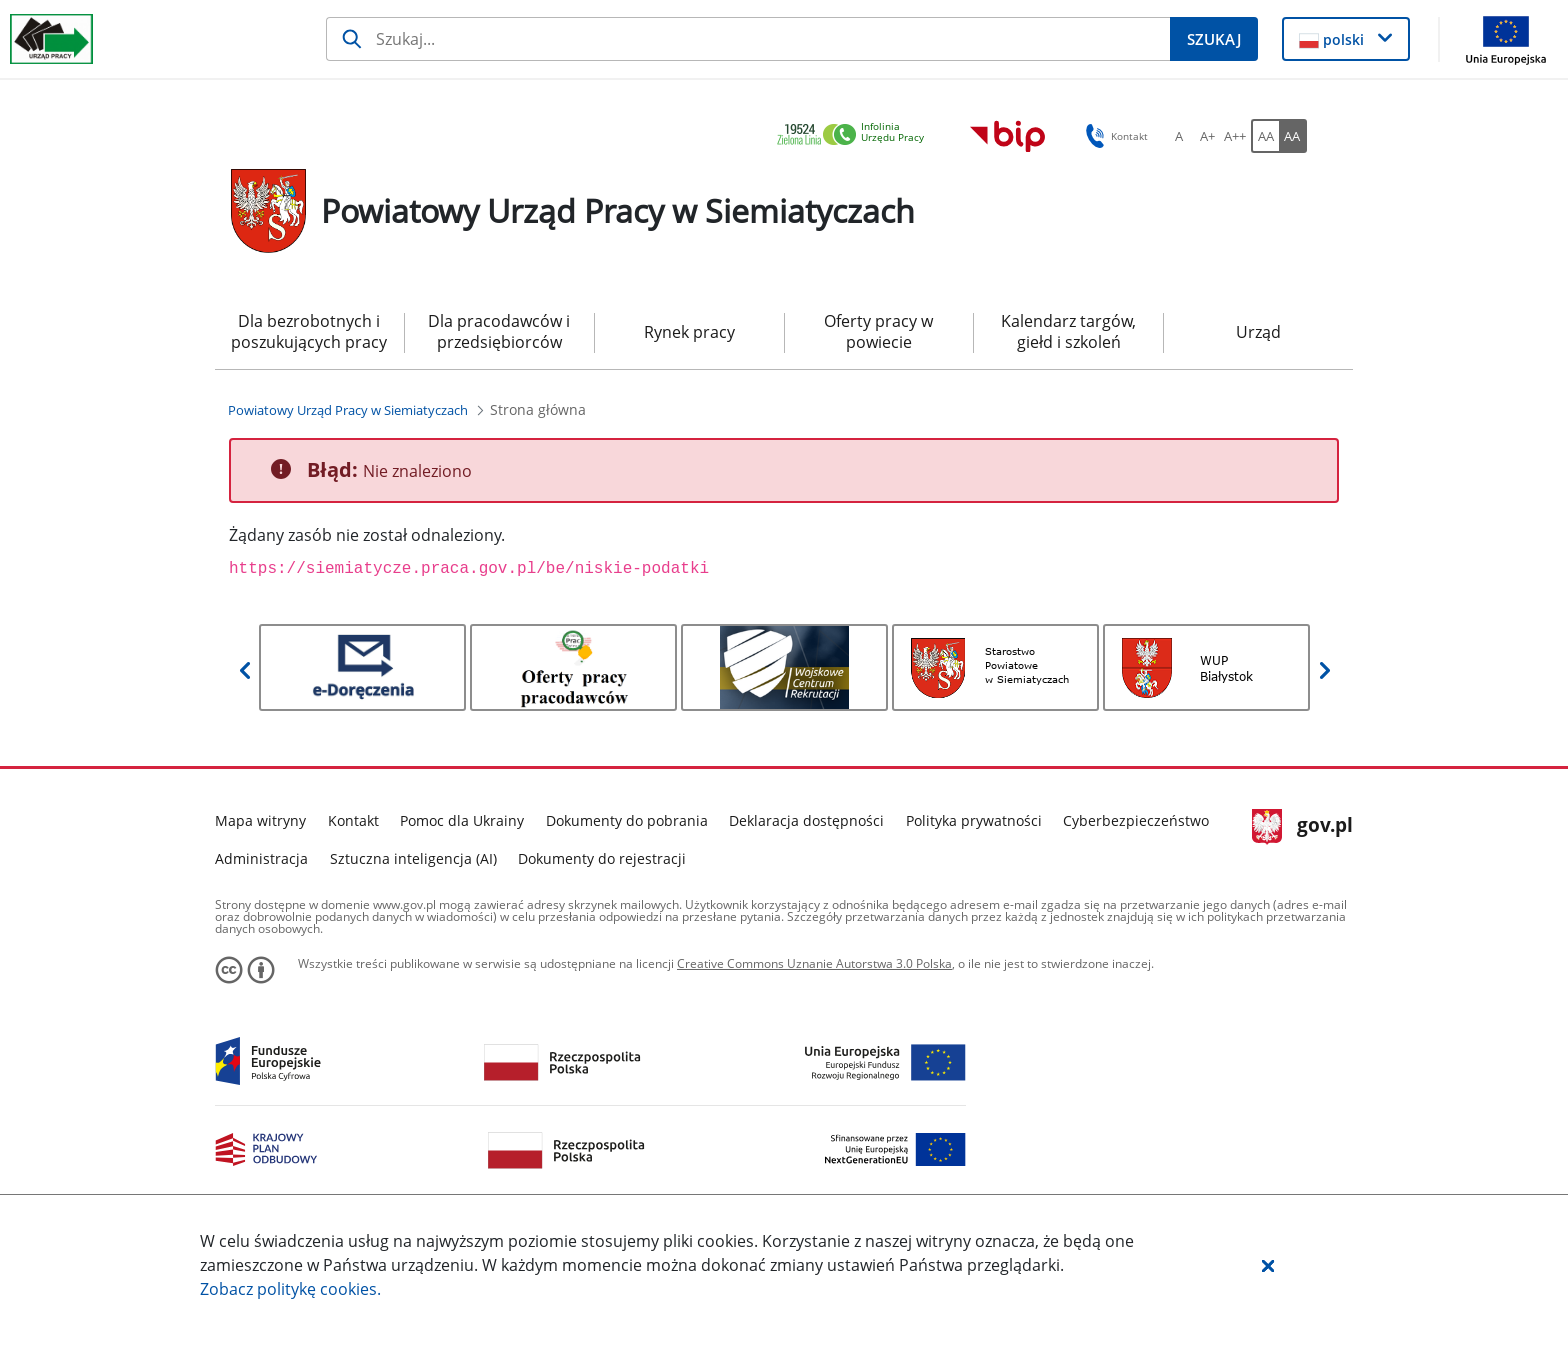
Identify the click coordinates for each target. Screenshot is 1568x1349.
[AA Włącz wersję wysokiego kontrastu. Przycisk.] (1293, 136)
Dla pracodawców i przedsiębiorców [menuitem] (499, 331)
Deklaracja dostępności (806, 820)
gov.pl (1302, 827)
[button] (1268, 1265)
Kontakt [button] (1113, 136)
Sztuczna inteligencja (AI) (413, 858)
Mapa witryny (260, 820)
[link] (856, 135)
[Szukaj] (748, 39)
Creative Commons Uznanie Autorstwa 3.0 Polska (814, 963)
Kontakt (353, 820)
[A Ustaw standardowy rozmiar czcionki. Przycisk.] (1179, 136)
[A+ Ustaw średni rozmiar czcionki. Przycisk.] (1207, 136)
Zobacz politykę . (290, 1289)
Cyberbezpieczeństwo (1136, 820)
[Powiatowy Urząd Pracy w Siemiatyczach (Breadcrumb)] (348, 410)
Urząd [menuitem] (1258, 332)
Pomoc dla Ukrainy (462, 820)
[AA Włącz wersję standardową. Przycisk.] (1265, 136)
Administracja (261, 858)
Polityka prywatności (974, 820)
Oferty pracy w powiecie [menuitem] (878, 331)
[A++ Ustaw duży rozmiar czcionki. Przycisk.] (1235, 136)
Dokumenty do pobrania (627, 820)
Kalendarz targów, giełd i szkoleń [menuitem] (1068, 331)
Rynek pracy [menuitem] (689, 332)
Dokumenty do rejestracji (602, 858)
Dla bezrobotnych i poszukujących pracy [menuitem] (309, 331)
